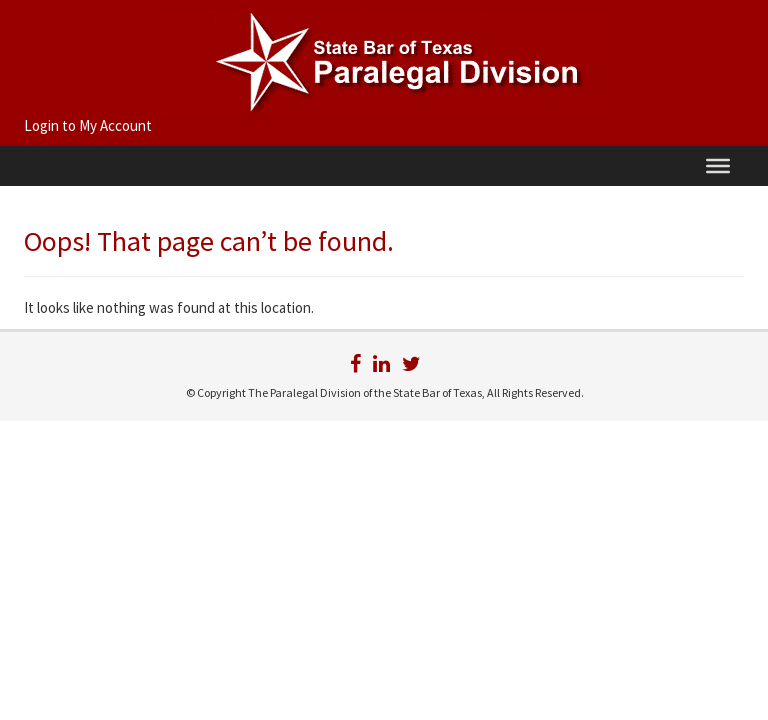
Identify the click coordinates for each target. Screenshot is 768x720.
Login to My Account (88, 125)
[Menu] (718, 166)
